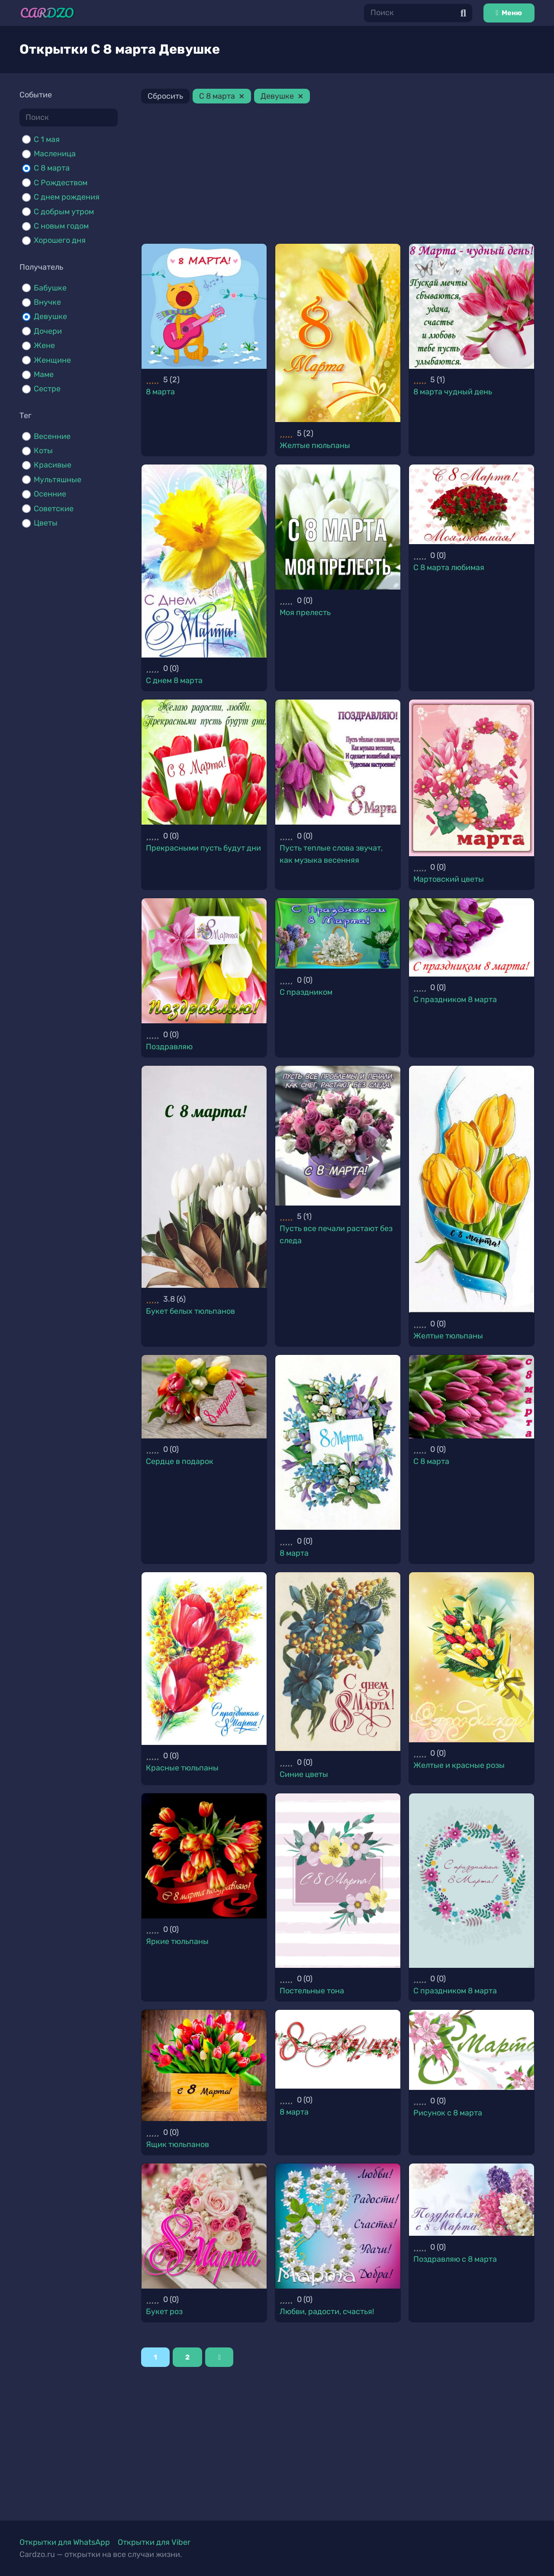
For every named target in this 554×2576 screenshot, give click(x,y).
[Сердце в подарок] (204, 1396)
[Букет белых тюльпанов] (204, 1177)
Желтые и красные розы (459, 1765)
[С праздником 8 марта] (471, 937)
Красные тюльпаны (182, 1768)
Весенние (52, 436)
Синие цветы (304, 1774)
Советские (54, 508)
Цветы (46, 523)
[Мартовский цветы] (471, 778)
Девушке (50, 316)
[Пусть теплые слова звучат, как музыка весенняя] (337, 762)
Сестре (47, 388)
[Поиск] (418, 13)
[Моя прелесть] (337, 527)
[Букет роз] (204, 2226)
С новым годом (61, 226)
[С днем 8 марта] (204, 561)
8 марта (160, 392)
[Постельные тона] (337, 1880)
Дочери (48, 331)
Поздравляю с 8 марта (455, 2259)
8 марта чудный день (452, 392)
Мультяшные (57, 479)
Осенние (50, 494)
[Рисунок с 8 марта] (471, 2049)
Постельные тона (312, 1991)
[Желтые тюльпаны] (471, 1189)
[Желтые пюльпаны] (337, 333)
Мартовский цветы (448, 879)
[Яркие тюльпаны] (204, 1855)
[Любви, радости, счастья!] (337, 2226)
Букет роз (164, 2311)
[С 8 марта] (471, 1396)
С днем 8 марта (174, 680)
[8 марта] (204, 306)
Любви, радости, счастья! (327, 2311)
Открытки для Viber (154, 2542)
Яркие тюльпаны (177, 1941)
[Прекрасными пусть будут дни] (204, 762)
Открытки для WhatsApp (64, 2542)
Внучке (47, 302)
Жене (44, 345)
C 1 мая (47, 139)
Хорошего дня (60, 240)
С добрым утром (64, 211)
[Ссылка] (47, 12)
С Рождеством (60, 182)
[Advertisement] (338, 174)
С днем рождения (67, 197)
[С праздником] (337, 933)
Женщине (52, 360)
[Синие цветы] (337, 1661)
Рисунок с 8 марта (447, 2113)
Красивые (52, 465)
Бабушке (50, 288)
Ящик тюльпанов (177, 2144)
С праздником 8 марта (455, 999)
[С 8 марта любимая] (471, 504)
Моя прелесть (305, 612)
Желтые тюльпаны (448, 1336)
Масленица (55, 153)
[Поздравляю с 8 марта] (471, 2199)
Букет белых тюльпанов (190, 1311)
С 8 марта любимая (448, 567)
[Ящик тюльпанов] (204, 2065)
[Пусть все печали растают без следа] (337, 1136)
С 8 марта (52, 168)
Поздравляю (169, 1046)
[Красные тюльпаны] (204, 1658)
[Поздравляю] (204, 960)
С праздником (306, 992)
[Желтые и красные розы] (471, 1657)
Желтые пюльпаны (315, 445)
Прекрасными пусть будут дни (203, 848)
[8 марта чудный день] (471, 306)
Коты (43, 450)
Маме (44, 374)
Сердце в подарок (179, 1461)
